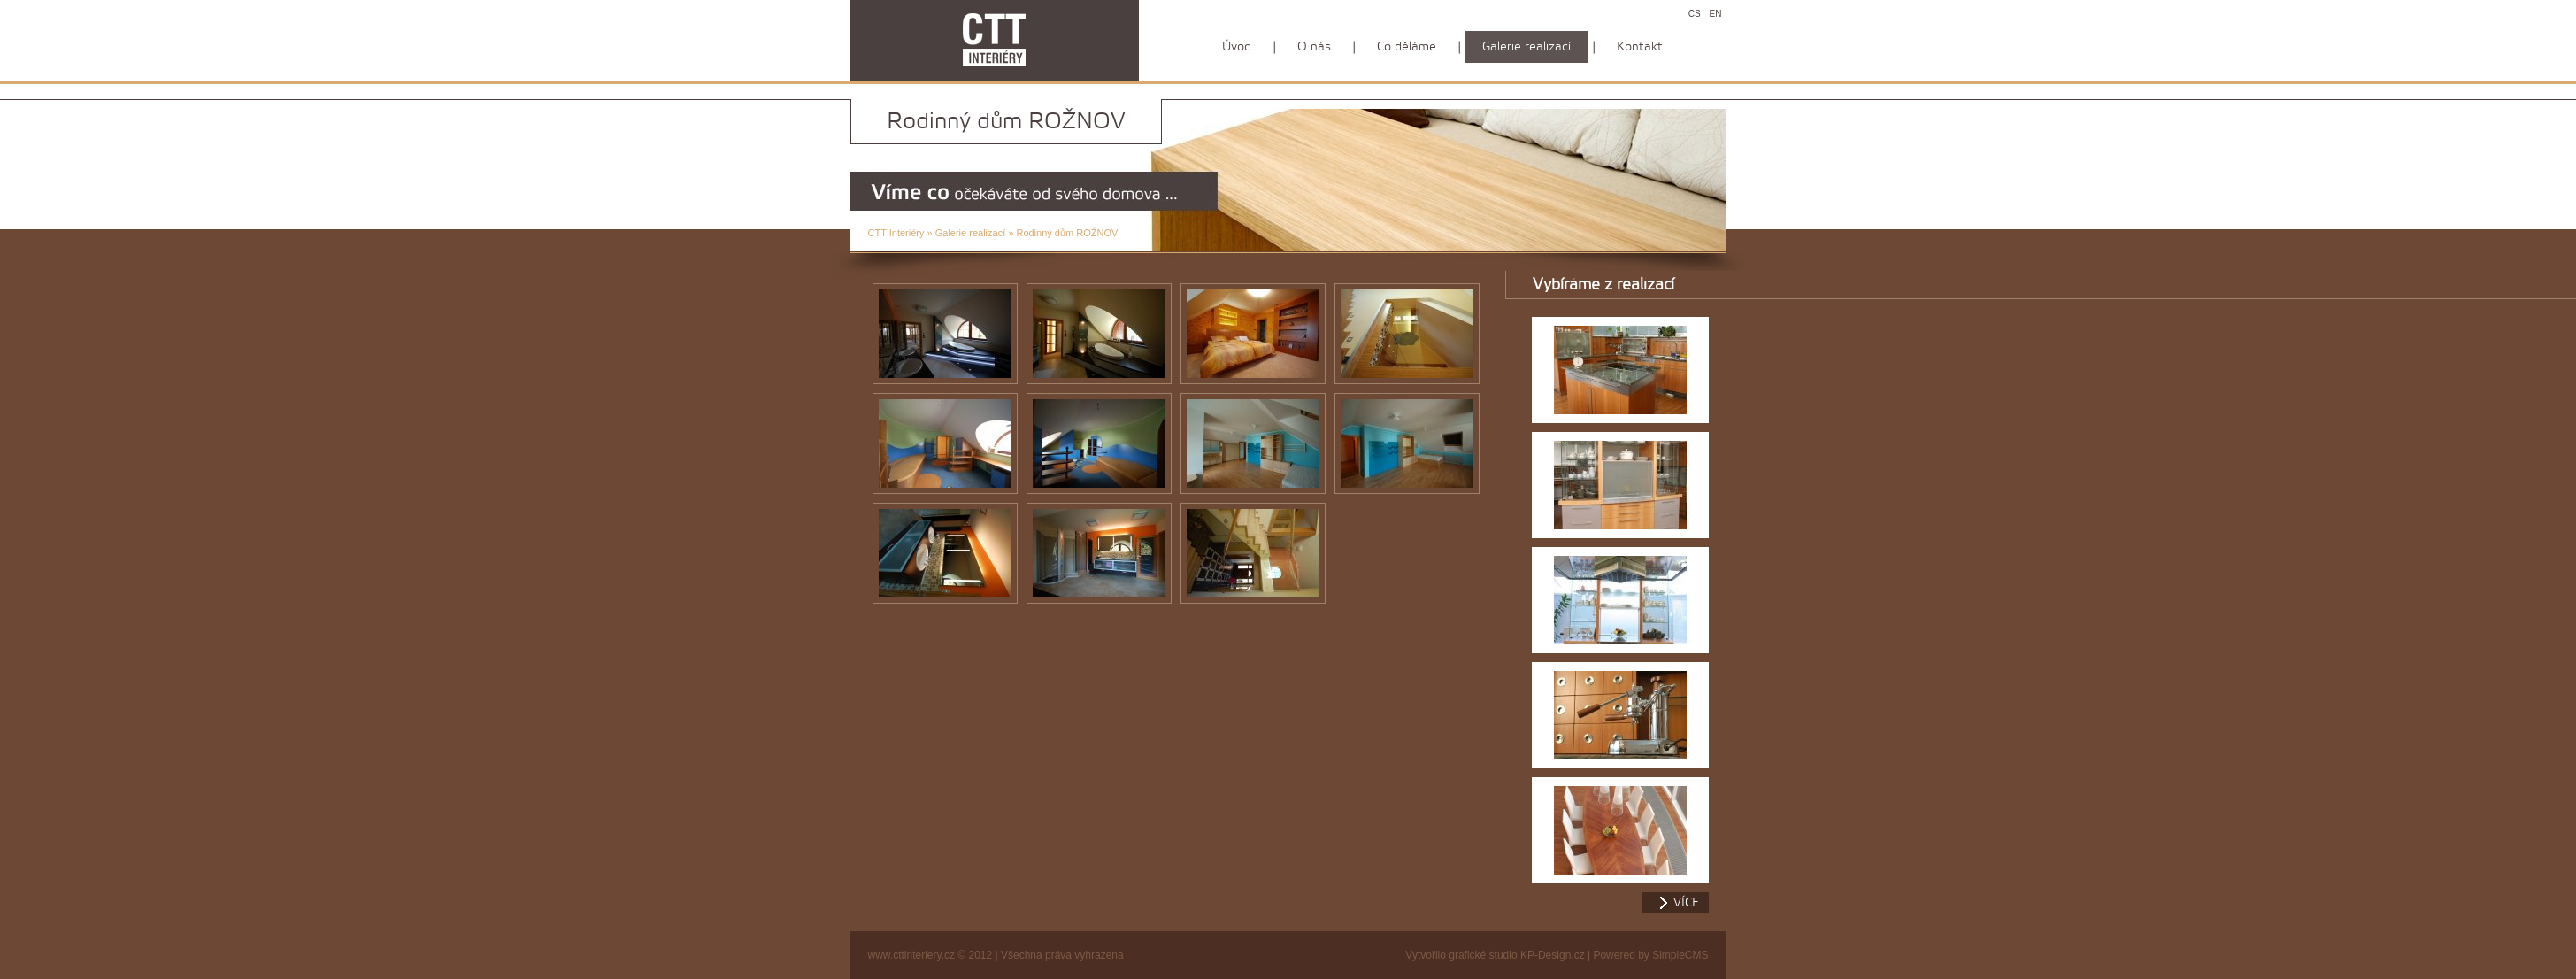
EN (1716, 14)
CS (1694, 14)
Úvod (1236, 47)
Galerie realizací (970, 232)
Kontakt (1640, 47)
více (1686, 903)
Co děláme (1406, 47)
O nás (1314, 47)
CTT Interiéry (896, 232)
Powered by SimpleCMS (1650, 955)
